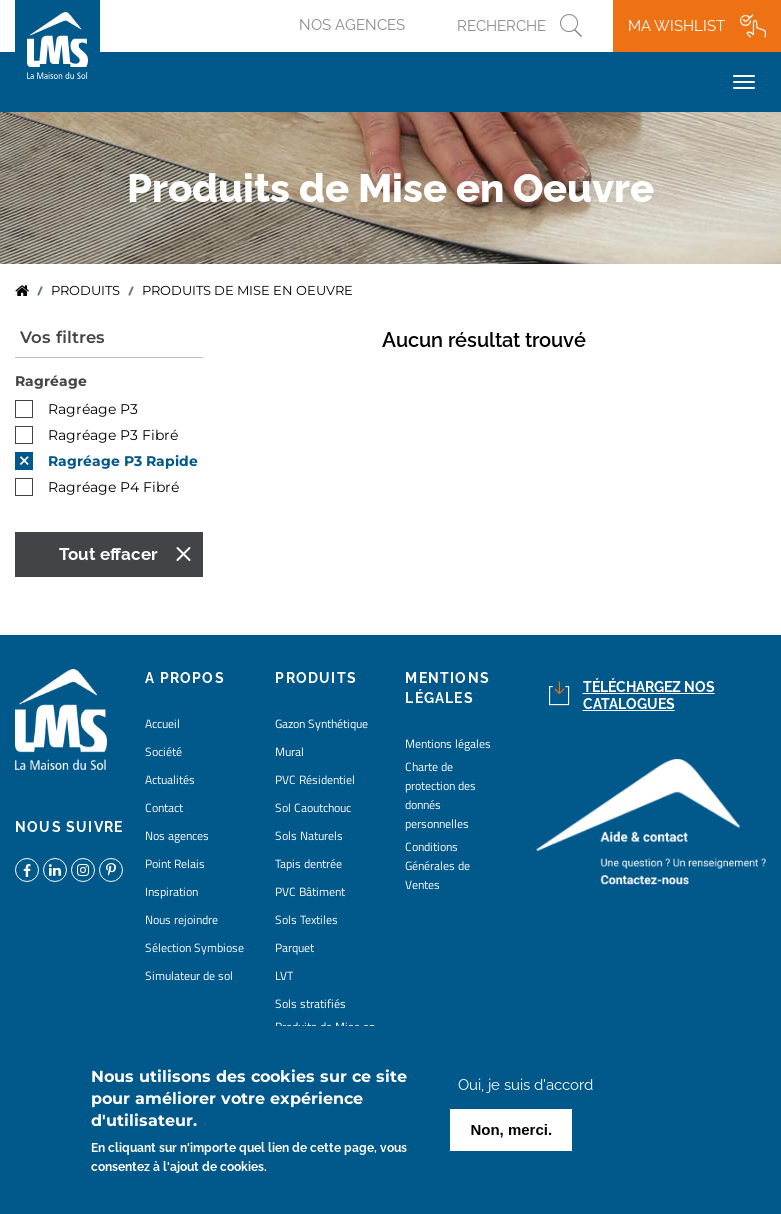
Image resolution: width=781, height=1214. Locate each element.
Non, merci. (511, 1134)
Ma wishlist (676, 26)
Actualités (170, 779)
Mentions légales (448, 743)
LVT (284, 975)
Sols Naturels (309, 835)
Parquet (294, 947)
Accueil (22, 291)
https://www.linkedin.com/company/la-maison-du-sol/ (55, 870)
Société (163, 751)
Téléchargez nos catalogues (649, 695)
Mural (289, 751)
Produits (85, 290)
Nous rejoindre (181, 919)
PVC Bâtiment (310, 891)
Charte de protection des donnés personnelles (440, 795)
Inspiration (171, 891)
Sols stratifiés (310, 1003)
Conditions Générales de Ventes (437, 865)
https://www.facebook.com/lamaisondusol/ (27, 870)
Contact (164, 807)
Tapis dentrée (308, 863)
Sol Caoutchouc (313, 807)
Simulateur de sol (189, 975)
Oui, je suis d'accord (525, 1090)
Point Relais (175, 863)
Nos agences (352, 25)
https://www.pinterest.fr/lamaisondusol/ (111, 870)
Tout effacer (108, 554)
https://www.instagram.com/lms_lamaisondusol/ (83, 870)
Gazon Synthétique (321, 723)
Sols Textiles (306, 919)
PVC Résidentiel (315, 779)
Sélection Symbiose (194, 947)
